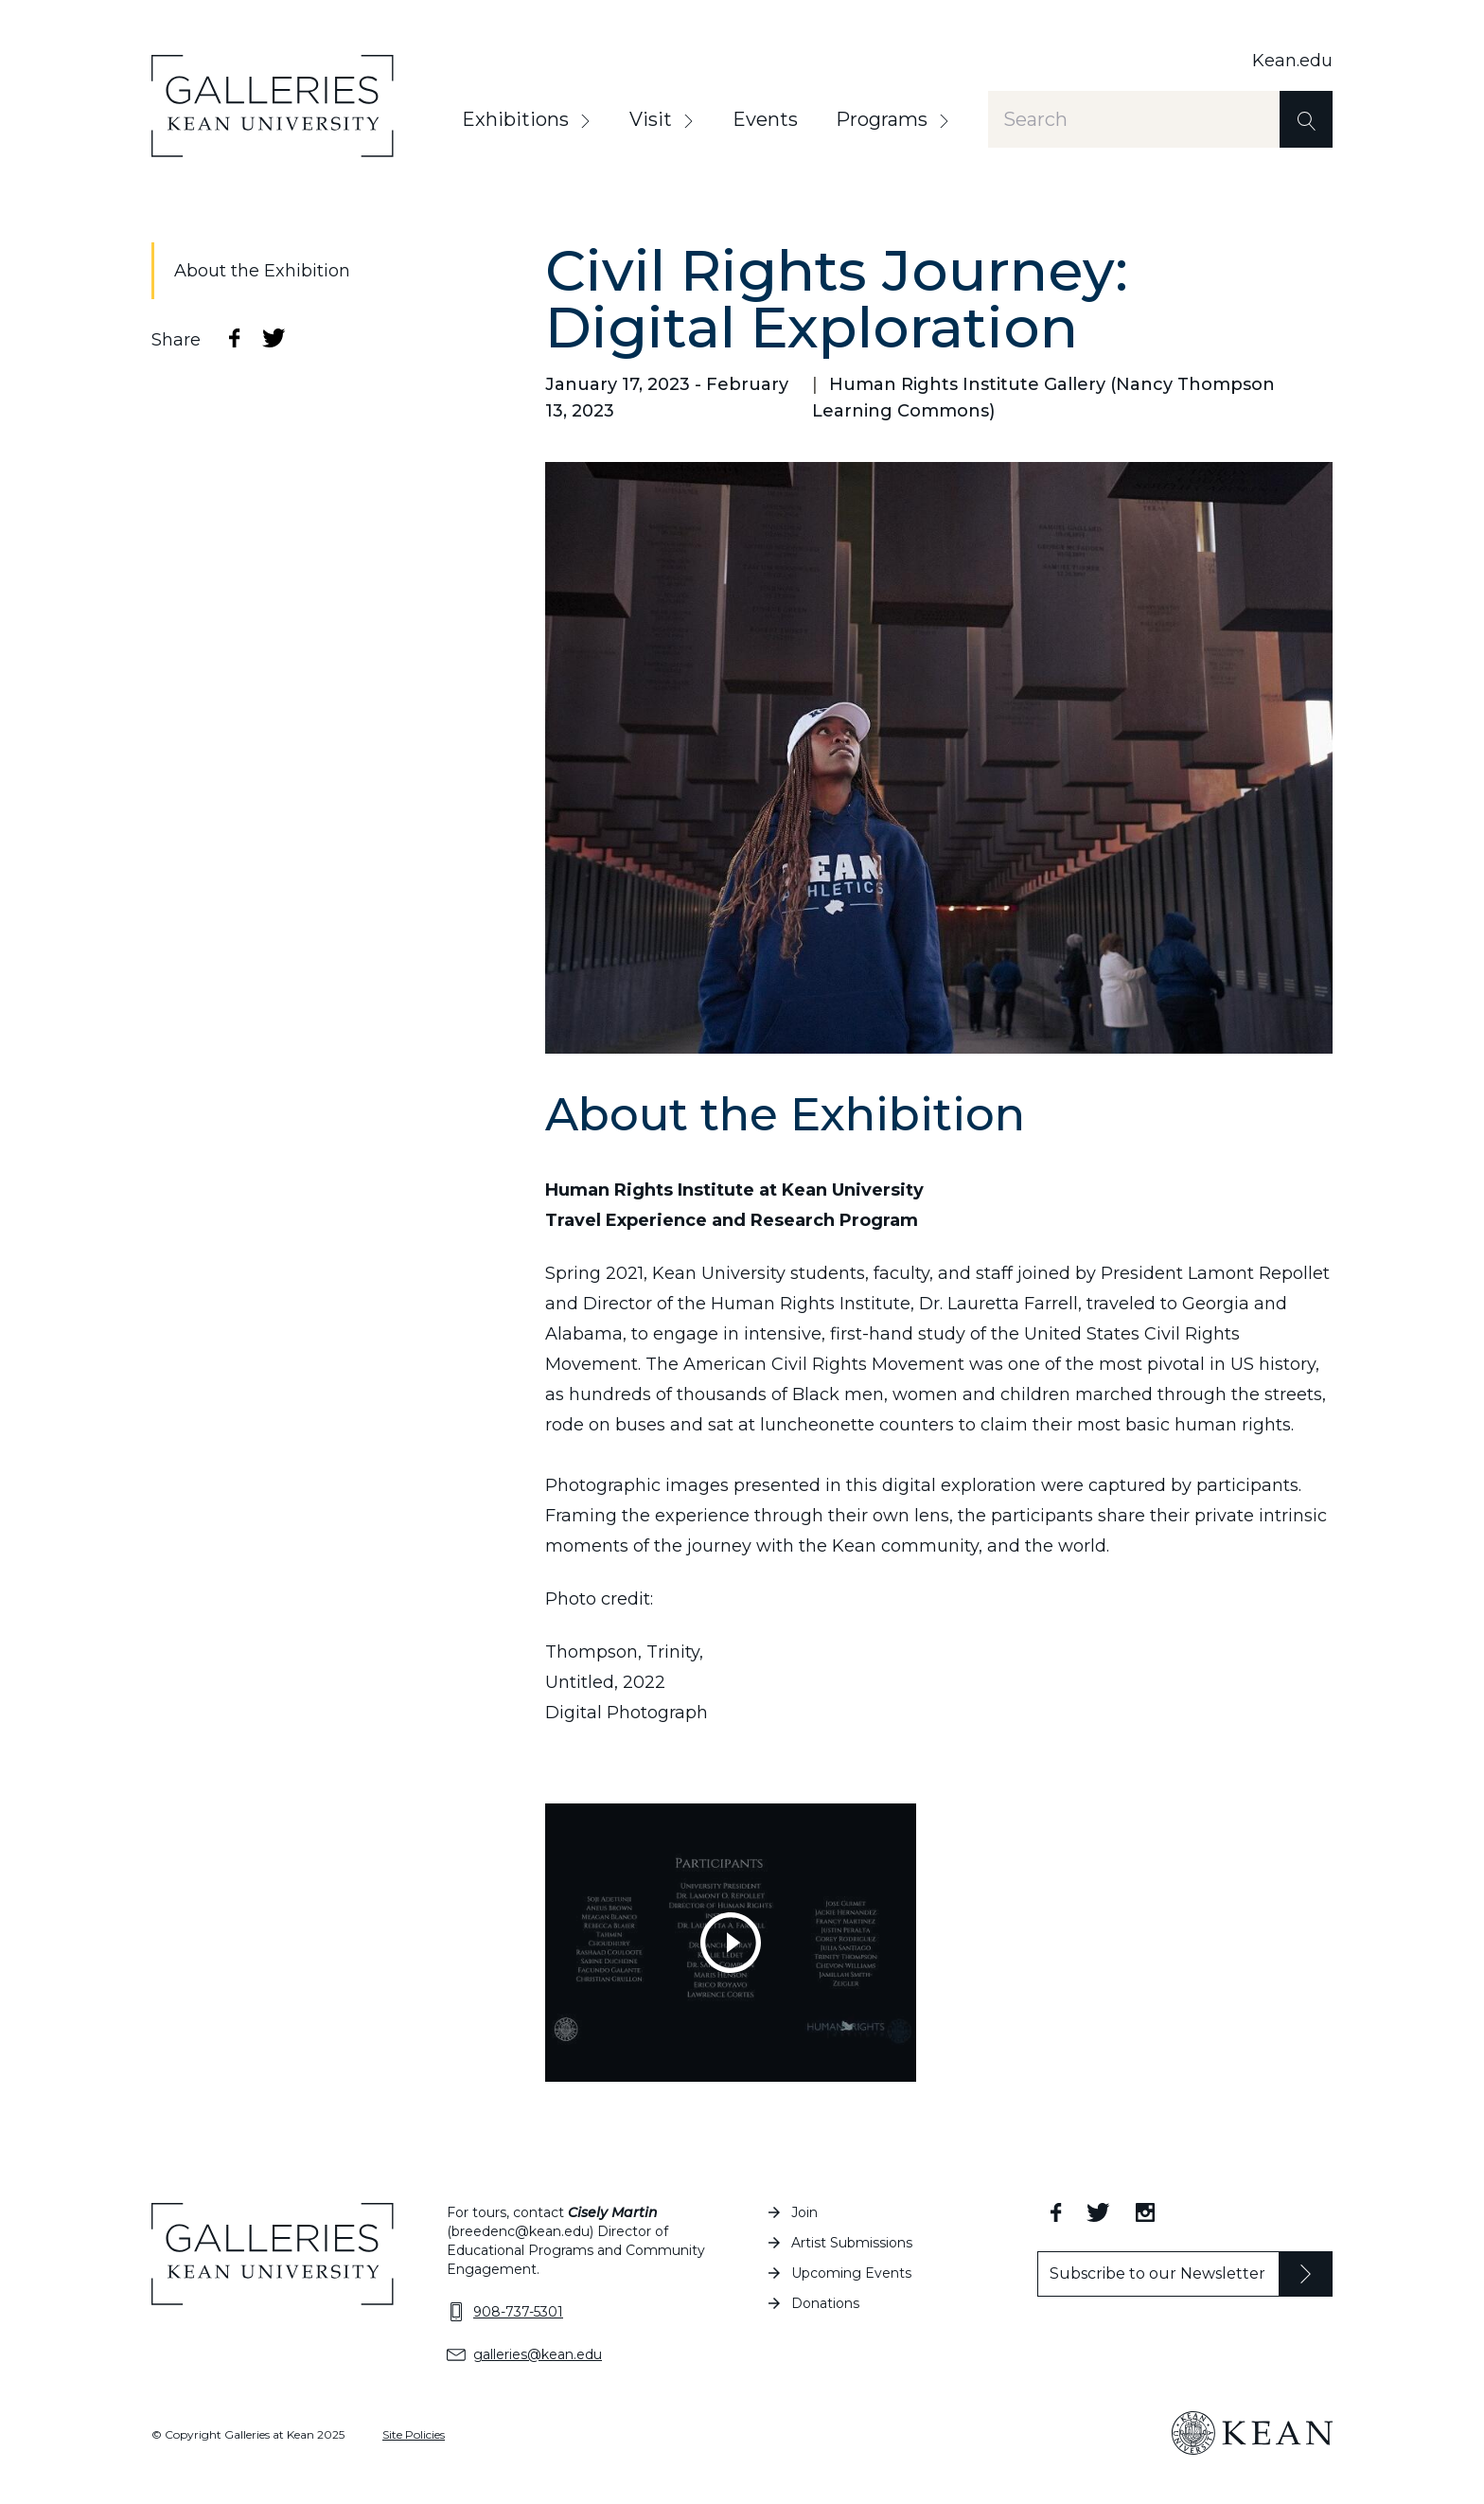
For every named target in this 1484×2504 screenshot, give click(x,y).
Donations (825, 2303)
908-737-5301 (518, 2311)
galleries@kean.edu (537, 2354)
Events (765, 119)
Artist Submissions (851, 2242)
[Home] (272, 106)
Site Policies (413, 2434)
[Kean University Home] (1252, 2433)
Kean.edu (1292, 60)
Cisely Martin (613, 2212)
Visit (650, 119)
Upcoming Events (851, 2273)
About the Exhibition (262, 270)
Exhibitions (515, 119)
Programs (882, 119)
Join (804, 2212)
